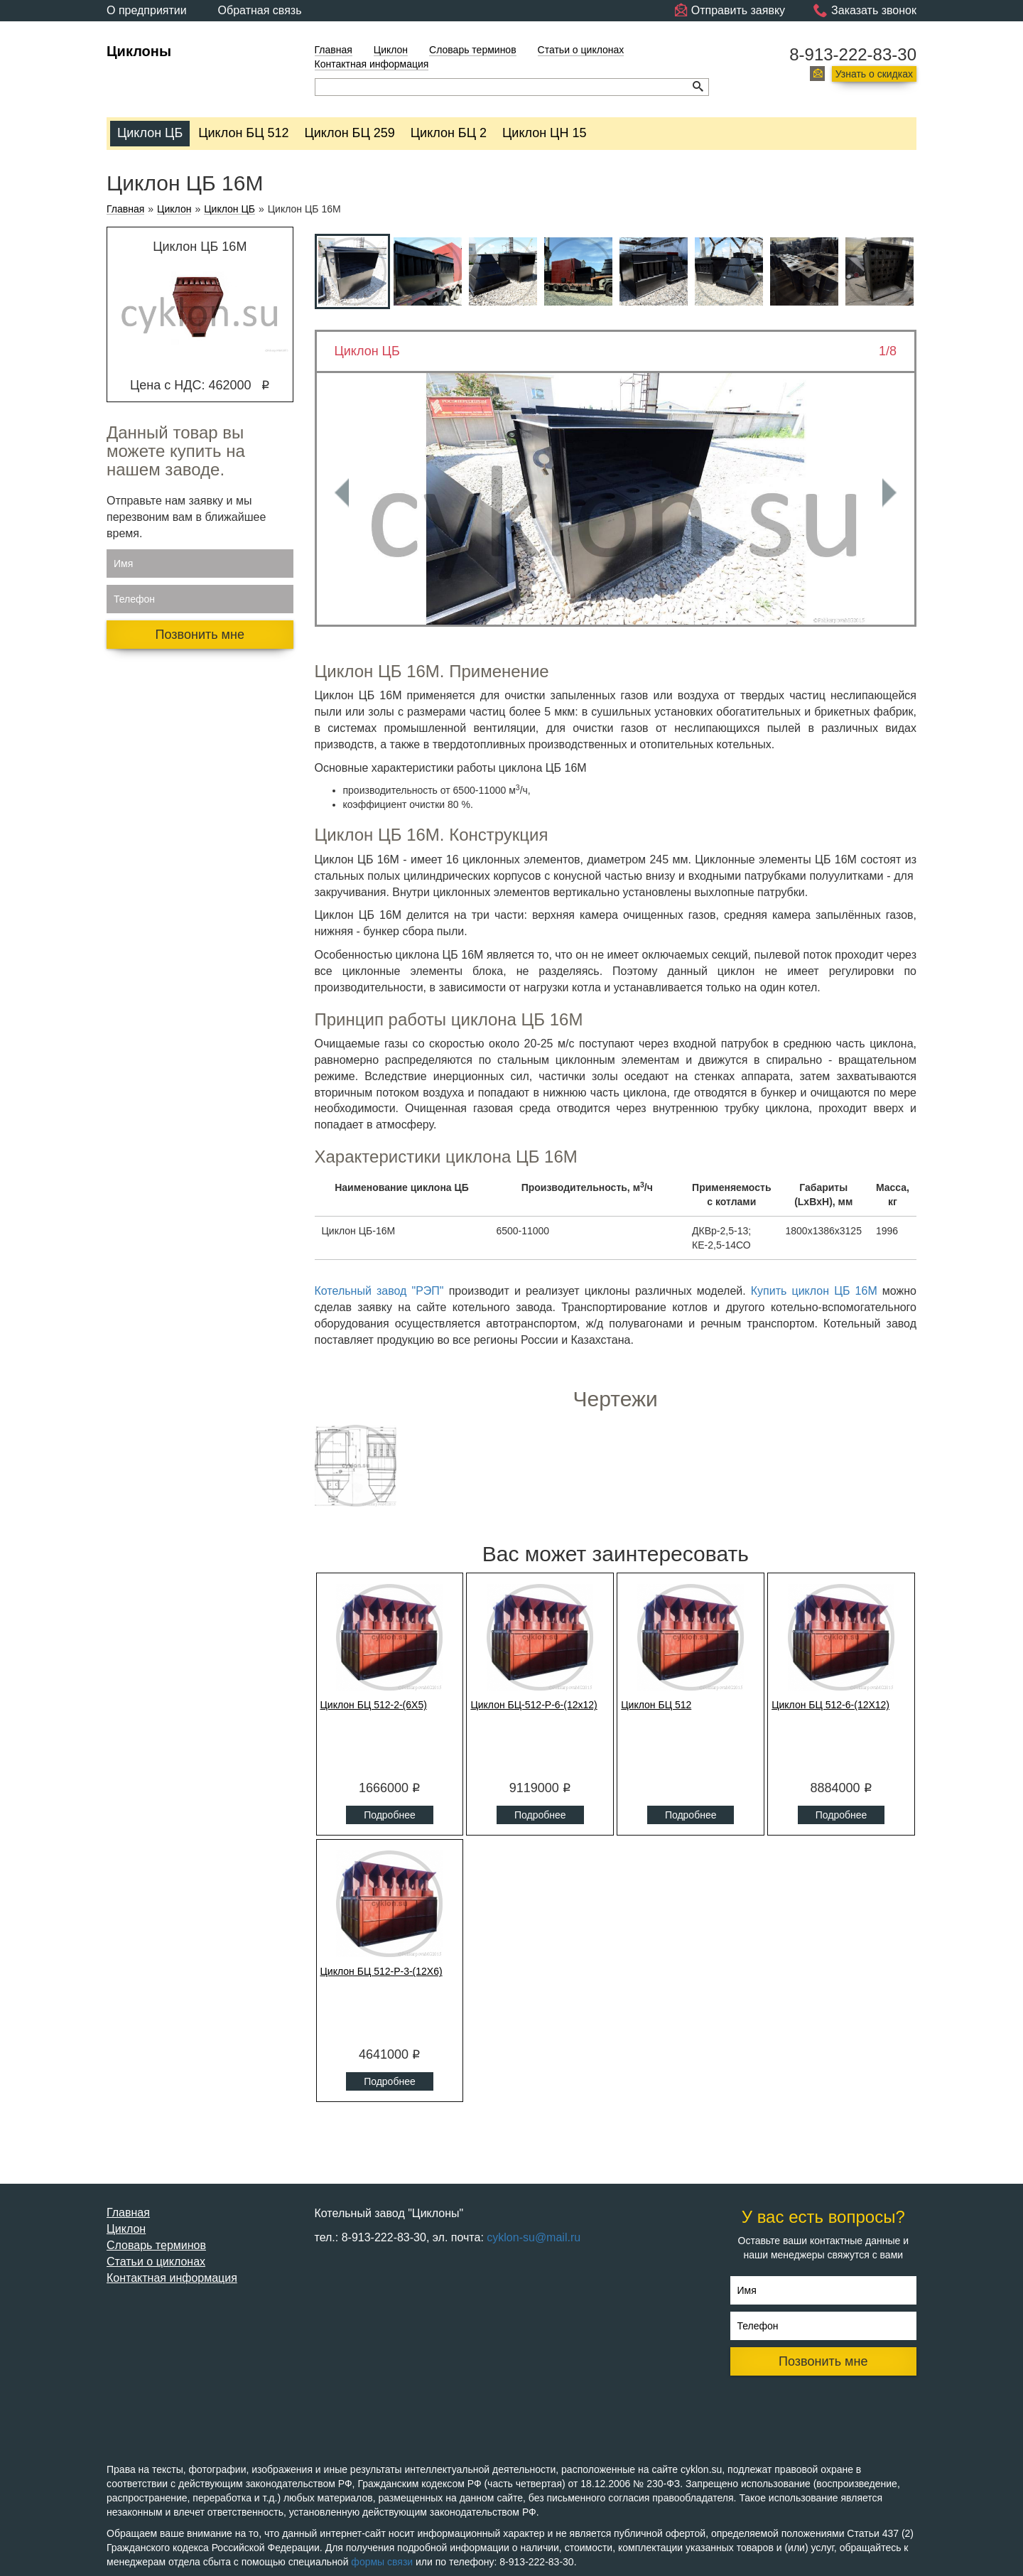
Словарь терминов (472, 49)
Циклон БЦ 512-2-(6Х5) (373, 1704)
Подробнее (390, 1815)
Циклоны (139, 51)
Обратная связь (260, 10)
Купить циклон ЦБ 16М (814, 1291)
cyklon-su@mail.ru (533, 2237)
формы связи (382, 2561)
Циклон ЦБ (150, 133)
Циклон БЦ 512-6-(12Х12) (830, 1704)
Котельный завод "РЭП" (379, 1291)
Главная (333, 49)
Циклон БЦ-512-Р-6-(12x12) (533, 1704)
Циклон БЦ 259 (350, 133)
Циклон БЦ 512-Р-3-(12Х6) (381, 1971)
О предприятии (147, 10)
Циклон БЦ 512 (243, 133)
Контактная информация (372, 64)
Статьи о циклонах (581, 49)
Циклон (391, 49)
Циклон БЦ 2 (449, 133)
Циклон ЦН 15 (544, 133)
